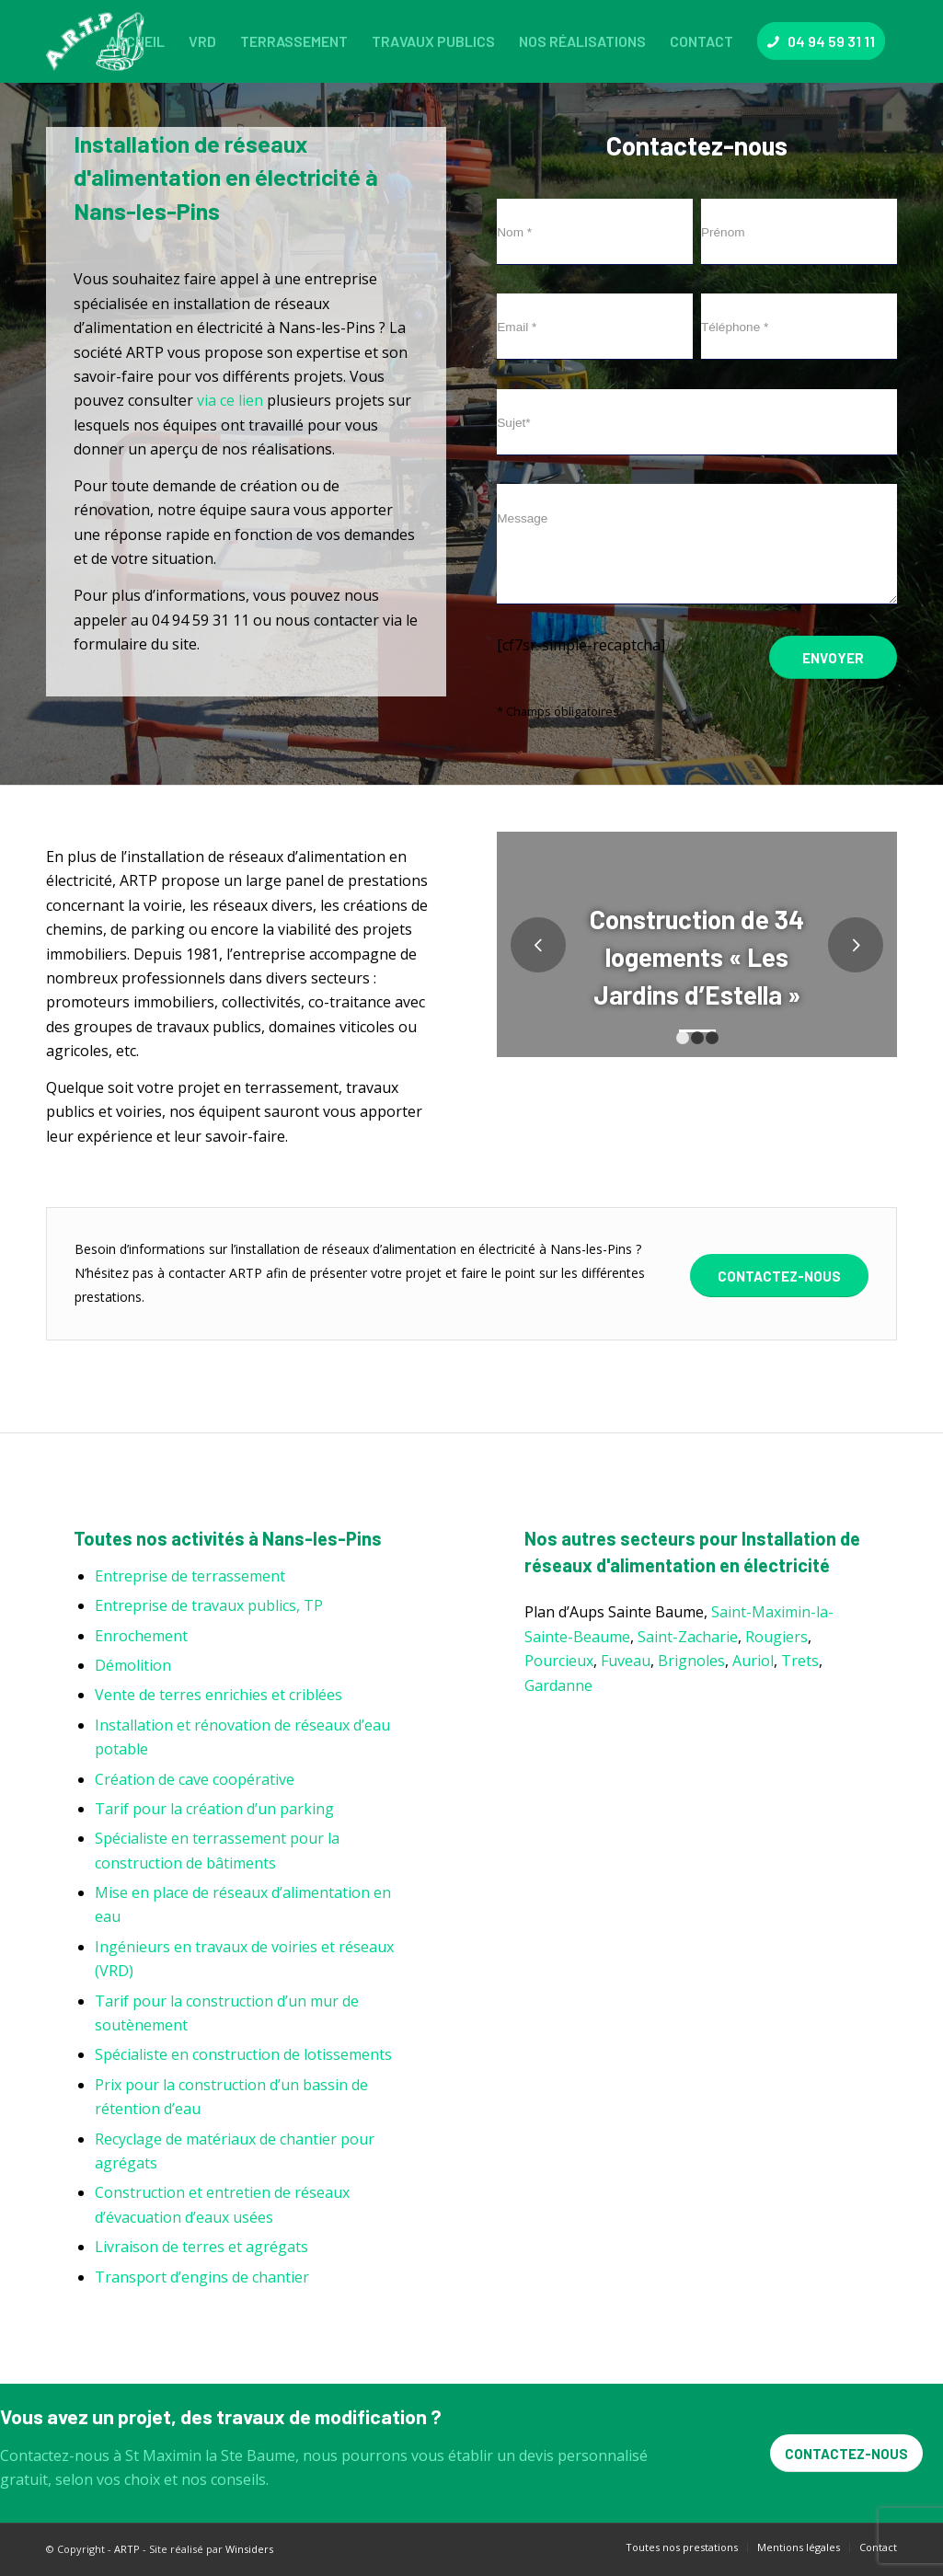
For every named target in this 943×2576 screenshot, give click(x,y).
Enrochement (141, 1636)
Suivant (855, 944)
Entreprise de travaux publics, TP (209, 1605)
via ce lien (230, 400)
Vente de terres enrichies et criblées (218, 1695)
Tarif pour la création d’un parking (214, 1809)
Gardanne (558, 1685)
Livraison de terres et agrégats (201, 2247)
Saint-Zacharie (688, 1637)
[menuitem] (136, 41)
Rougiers (776, 1637)
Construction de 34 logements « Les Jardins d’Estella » (697, 956)
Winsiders (249, 2549)
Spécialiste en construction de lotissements (243, 2054)
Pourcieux (558, 1660)
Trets (800, 1660)
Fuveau (625, 1660)
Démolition (133, 1665)
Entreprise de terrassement (190, 1576)
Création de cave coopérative (194, 1779)
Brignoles (691, 1660)
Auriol (753, 1660)
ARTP (127, 2549)
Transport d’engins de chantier (202, 2277)
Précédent (538, 944)
